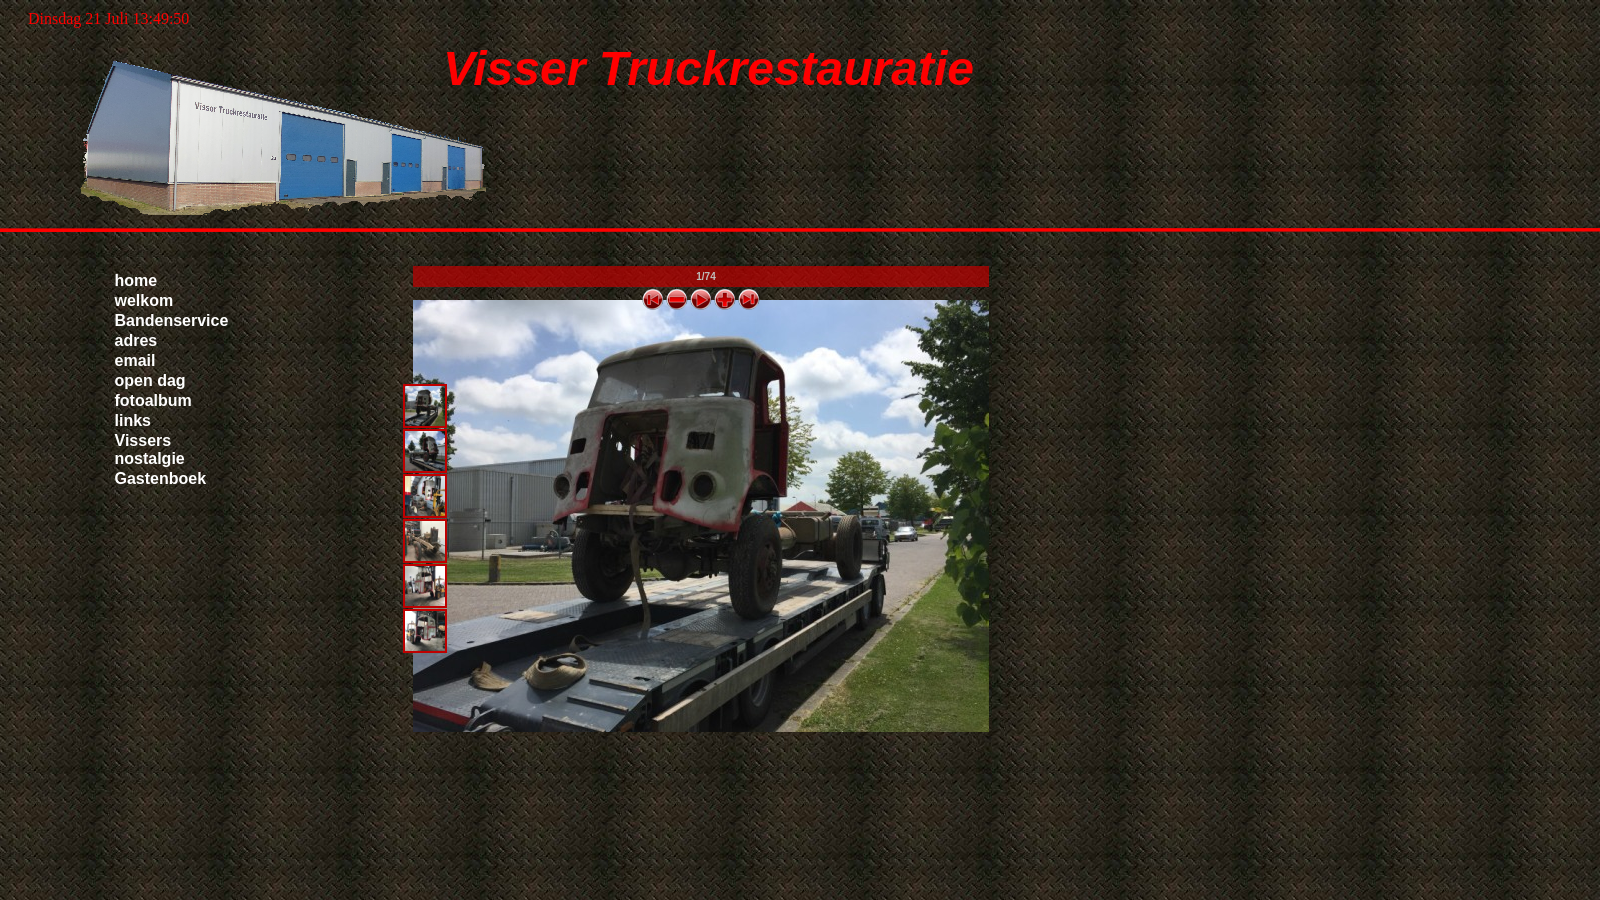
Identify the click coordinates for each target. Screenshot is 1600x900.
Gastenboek (161, 478)
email (135, 360)
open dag (150, 380)
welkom (144, 300)
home (136, 280)
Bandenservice (172, 320)
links (133, 420)
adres (136, 340)
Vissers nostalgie (150, 449)
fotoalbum (153, 400)
